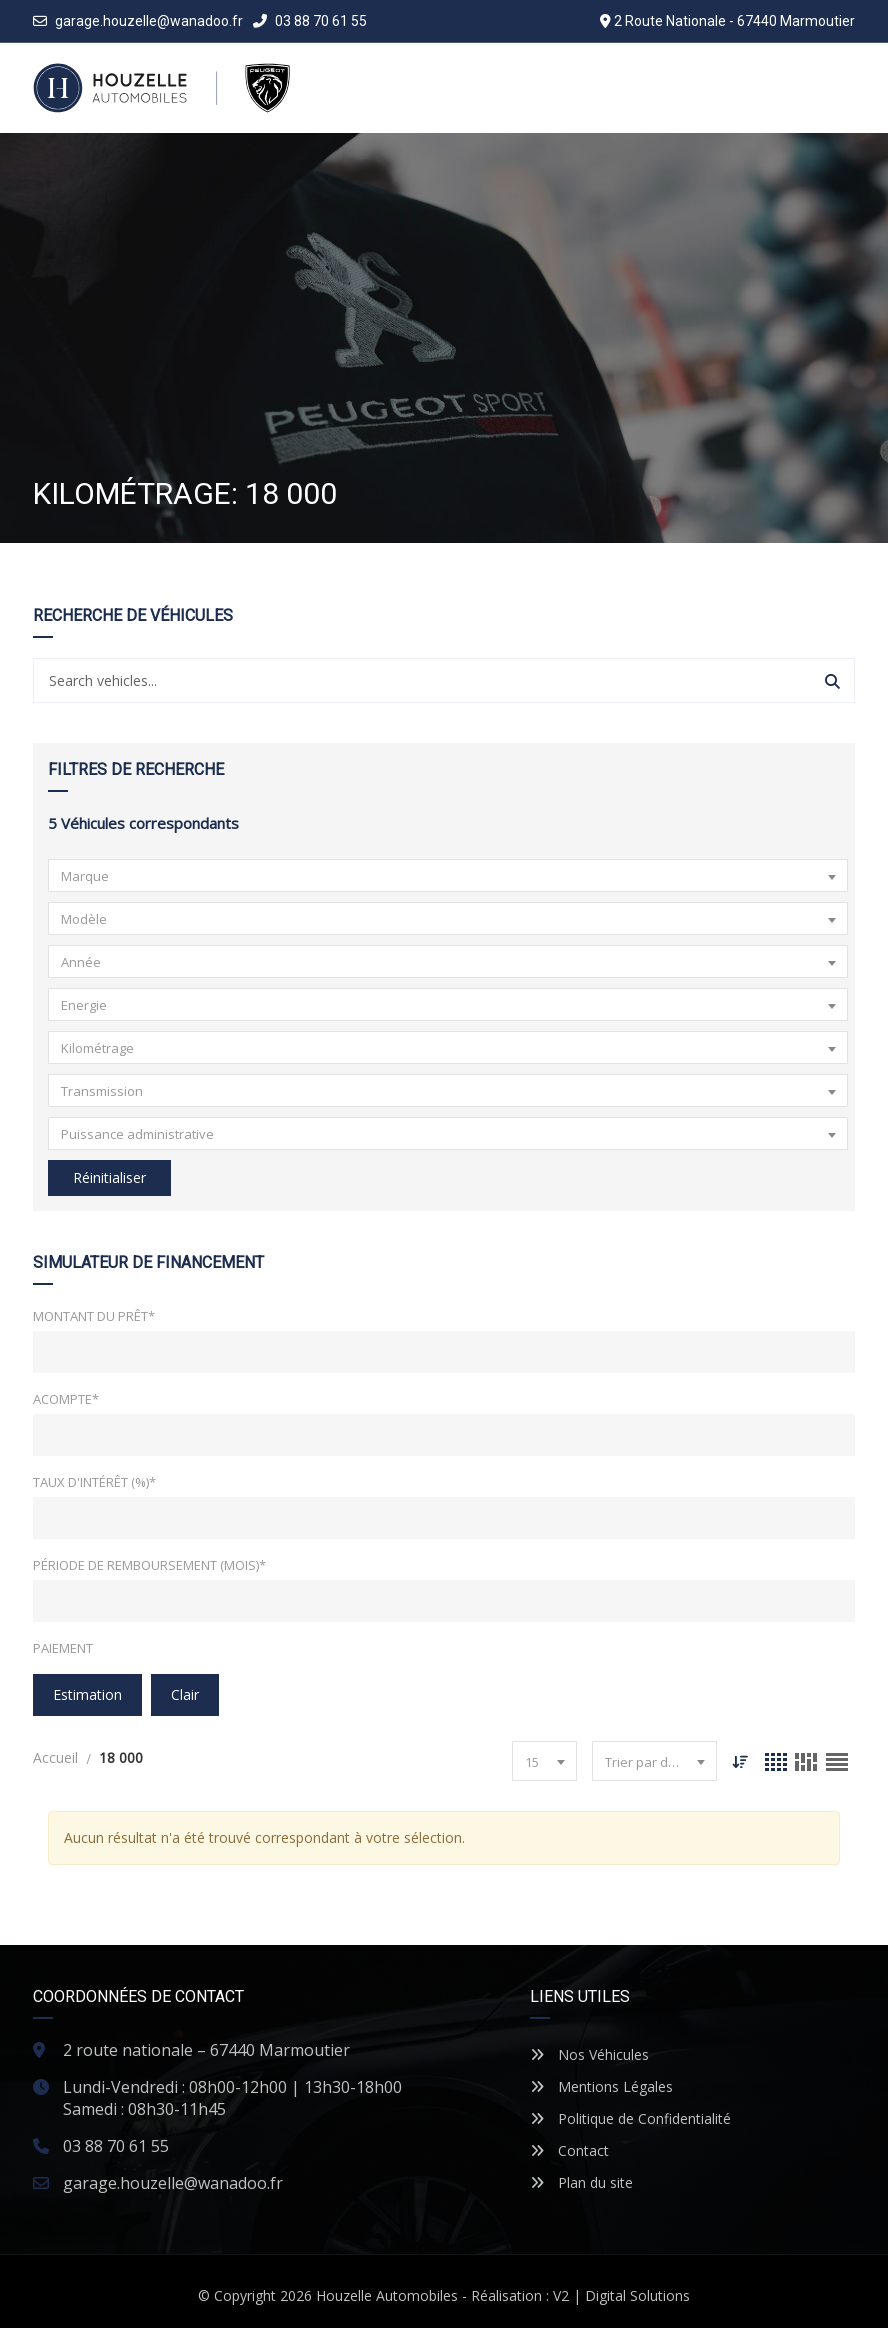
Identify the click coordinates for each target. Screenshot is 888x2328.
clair (185, 1694)
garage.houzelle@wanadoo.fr (149, 21)
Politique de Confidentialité (630, 2118)
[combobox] (448, 875)
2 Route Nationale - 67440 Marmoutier (734, 21)
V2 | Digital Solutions (621, 2295)
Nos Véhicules (589, 2054)
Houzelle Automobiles (387, 2295)
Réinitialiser (109, 1177)
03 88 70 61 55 (310, 21)
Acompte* (66, 1399)
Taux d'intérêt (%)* (94, 1482)
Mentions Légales (601, 2086)
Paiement (63, 1648)
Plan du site (581, 2182)
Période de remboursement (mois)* (149, 1565)
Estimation (87, 1694)
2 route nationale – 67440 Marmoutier (206, 2050)
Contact (569, 2150)
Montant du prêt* (94, 1316)
